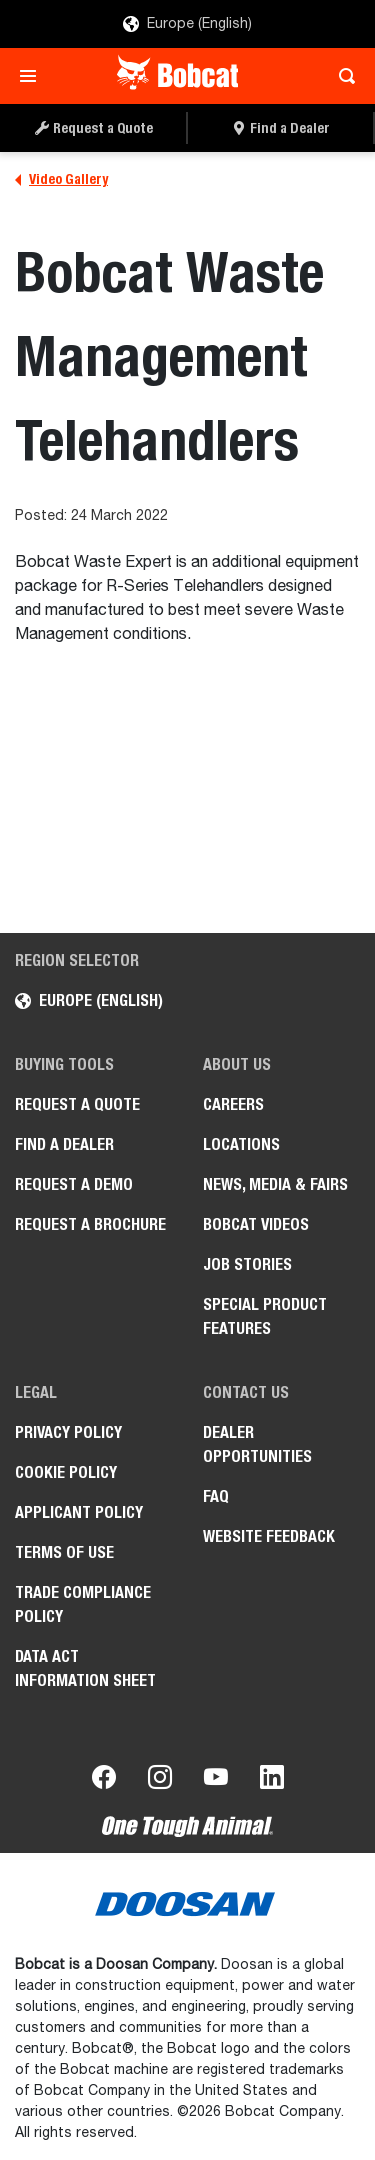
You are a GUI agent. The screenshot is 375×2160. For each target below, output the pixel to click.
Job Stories (247, 1264)
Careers (233, 1104)
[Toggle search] (341, 76)
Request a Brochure (90, 1224)
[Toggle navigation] (33, 76)
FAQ (216, 1496)
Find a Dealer (64, 1144)
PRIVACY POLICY (68, 1432)
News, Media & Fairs (275, 1184)
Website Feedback (269, 1536)
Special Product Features (265, 1316)
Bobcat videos (256, 1224)
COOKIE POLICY (66, 1472)
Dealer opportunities (257, 1444)
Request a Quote (77, 1104)
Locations (241, 1144)
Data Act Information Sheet (85, 1668)
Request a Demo (74, 1184)
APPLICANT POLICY (79, 1512)
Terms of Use (64, 1552)
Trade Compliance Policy (83, 1604)
